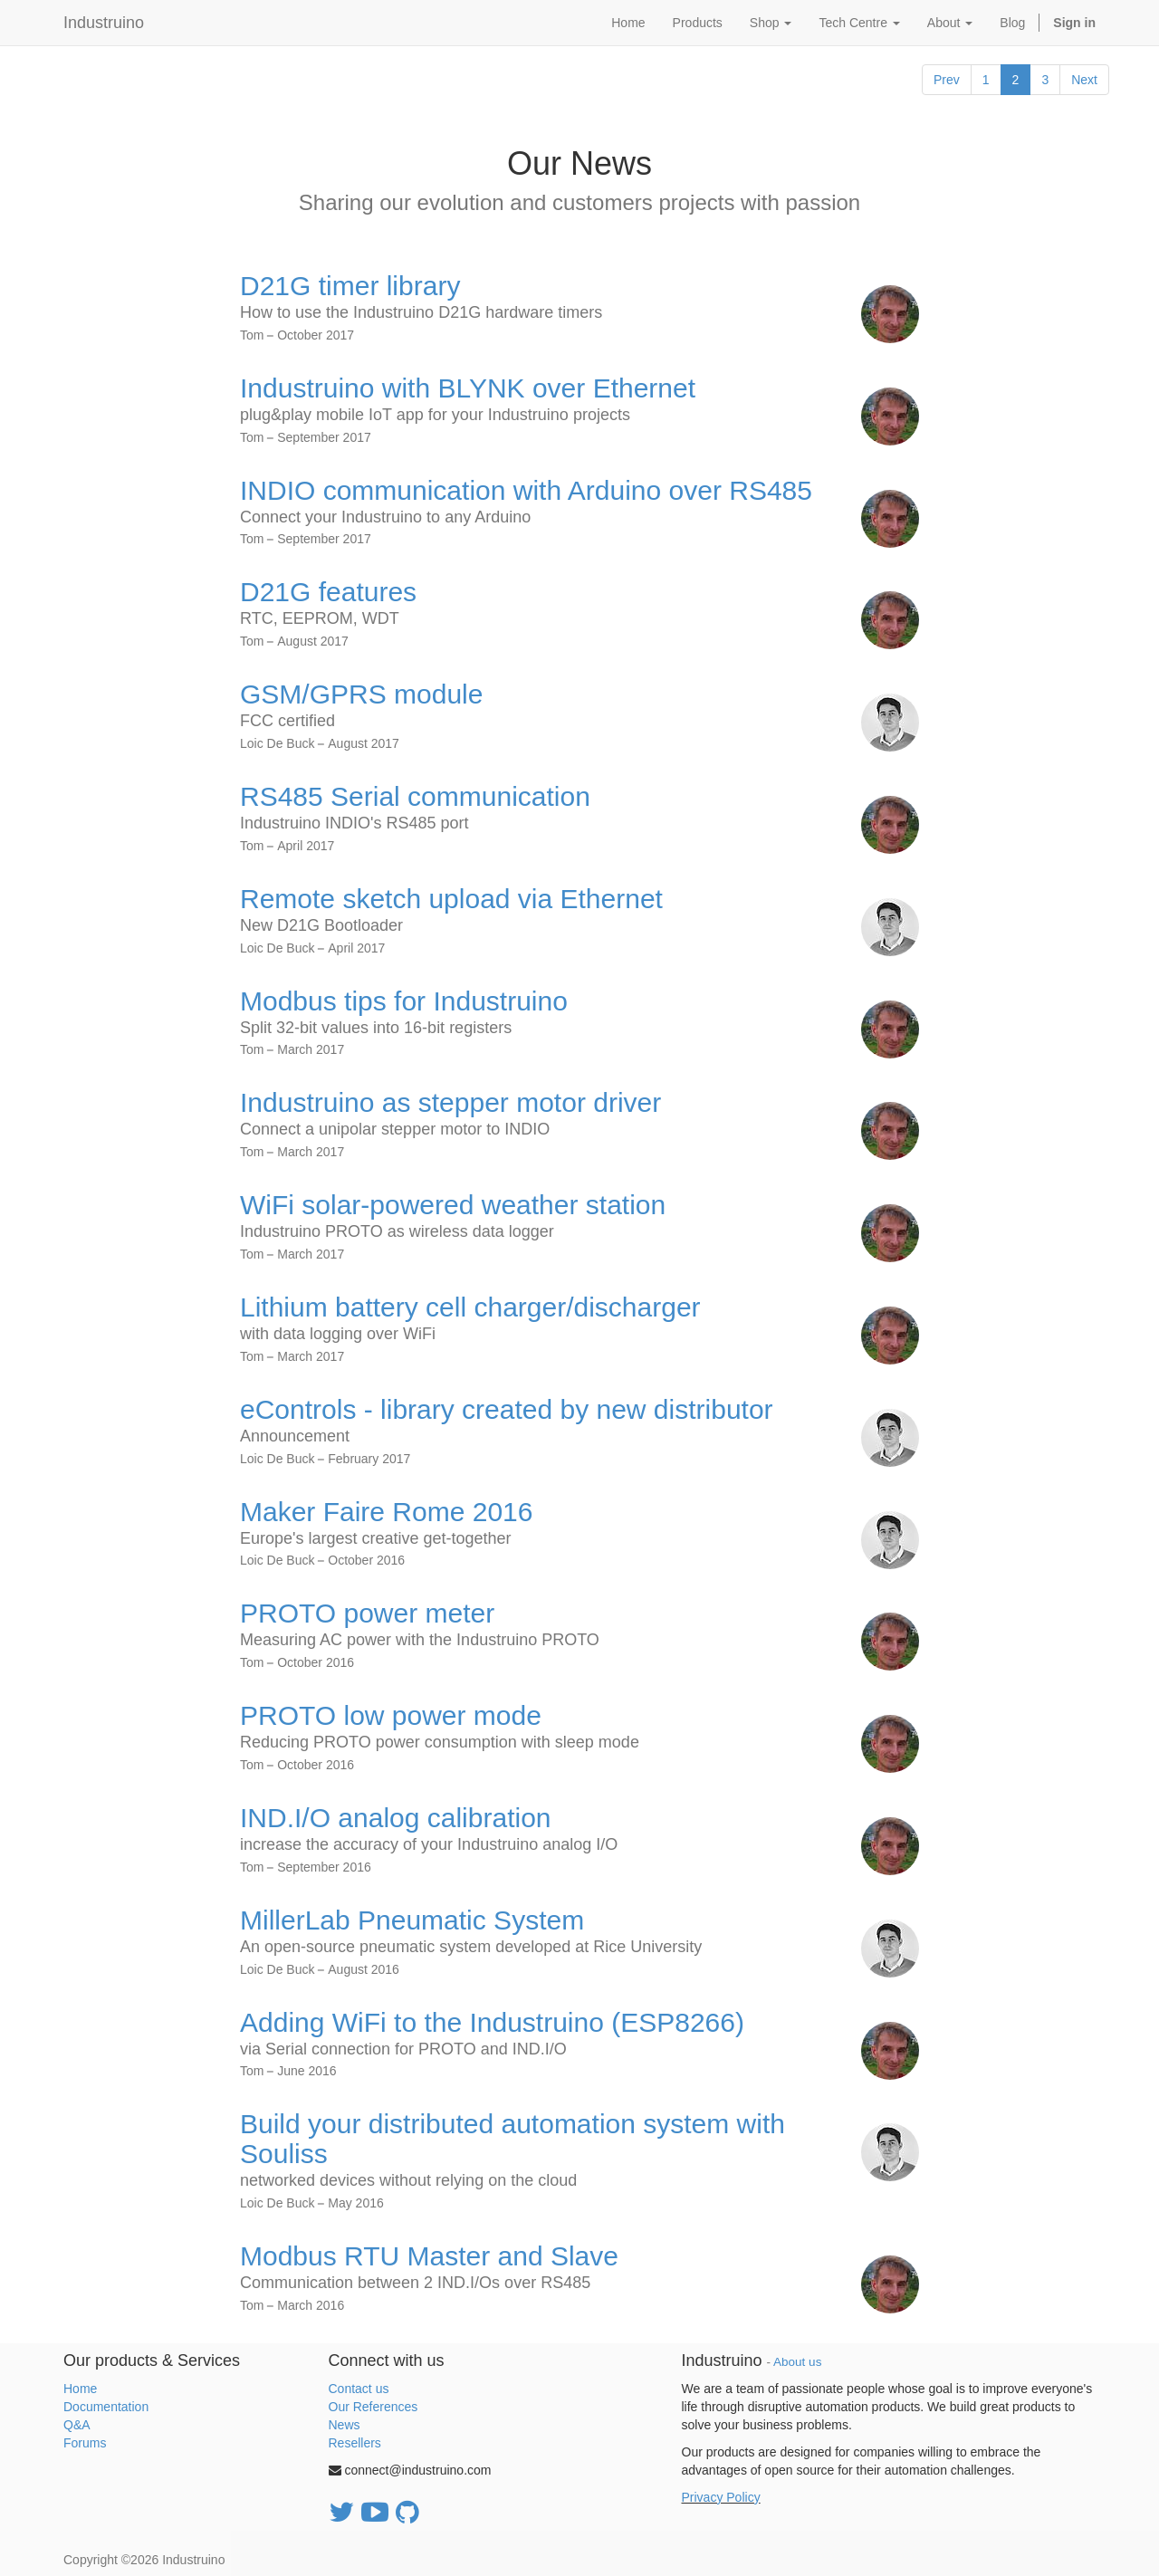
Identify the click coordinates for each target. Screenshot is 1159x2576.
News (344, 2425)
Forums (84, 2443)
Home (80, 2388)
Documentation (105, 2406)
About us (797, 2362)
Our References (373, 2406)
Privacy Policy (721, 2497)
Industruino (103, 23)
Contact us (359, 2388)
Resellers (355, 2443)
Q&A (77, 2425)
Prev (947, 79)
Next (1084, 79)
